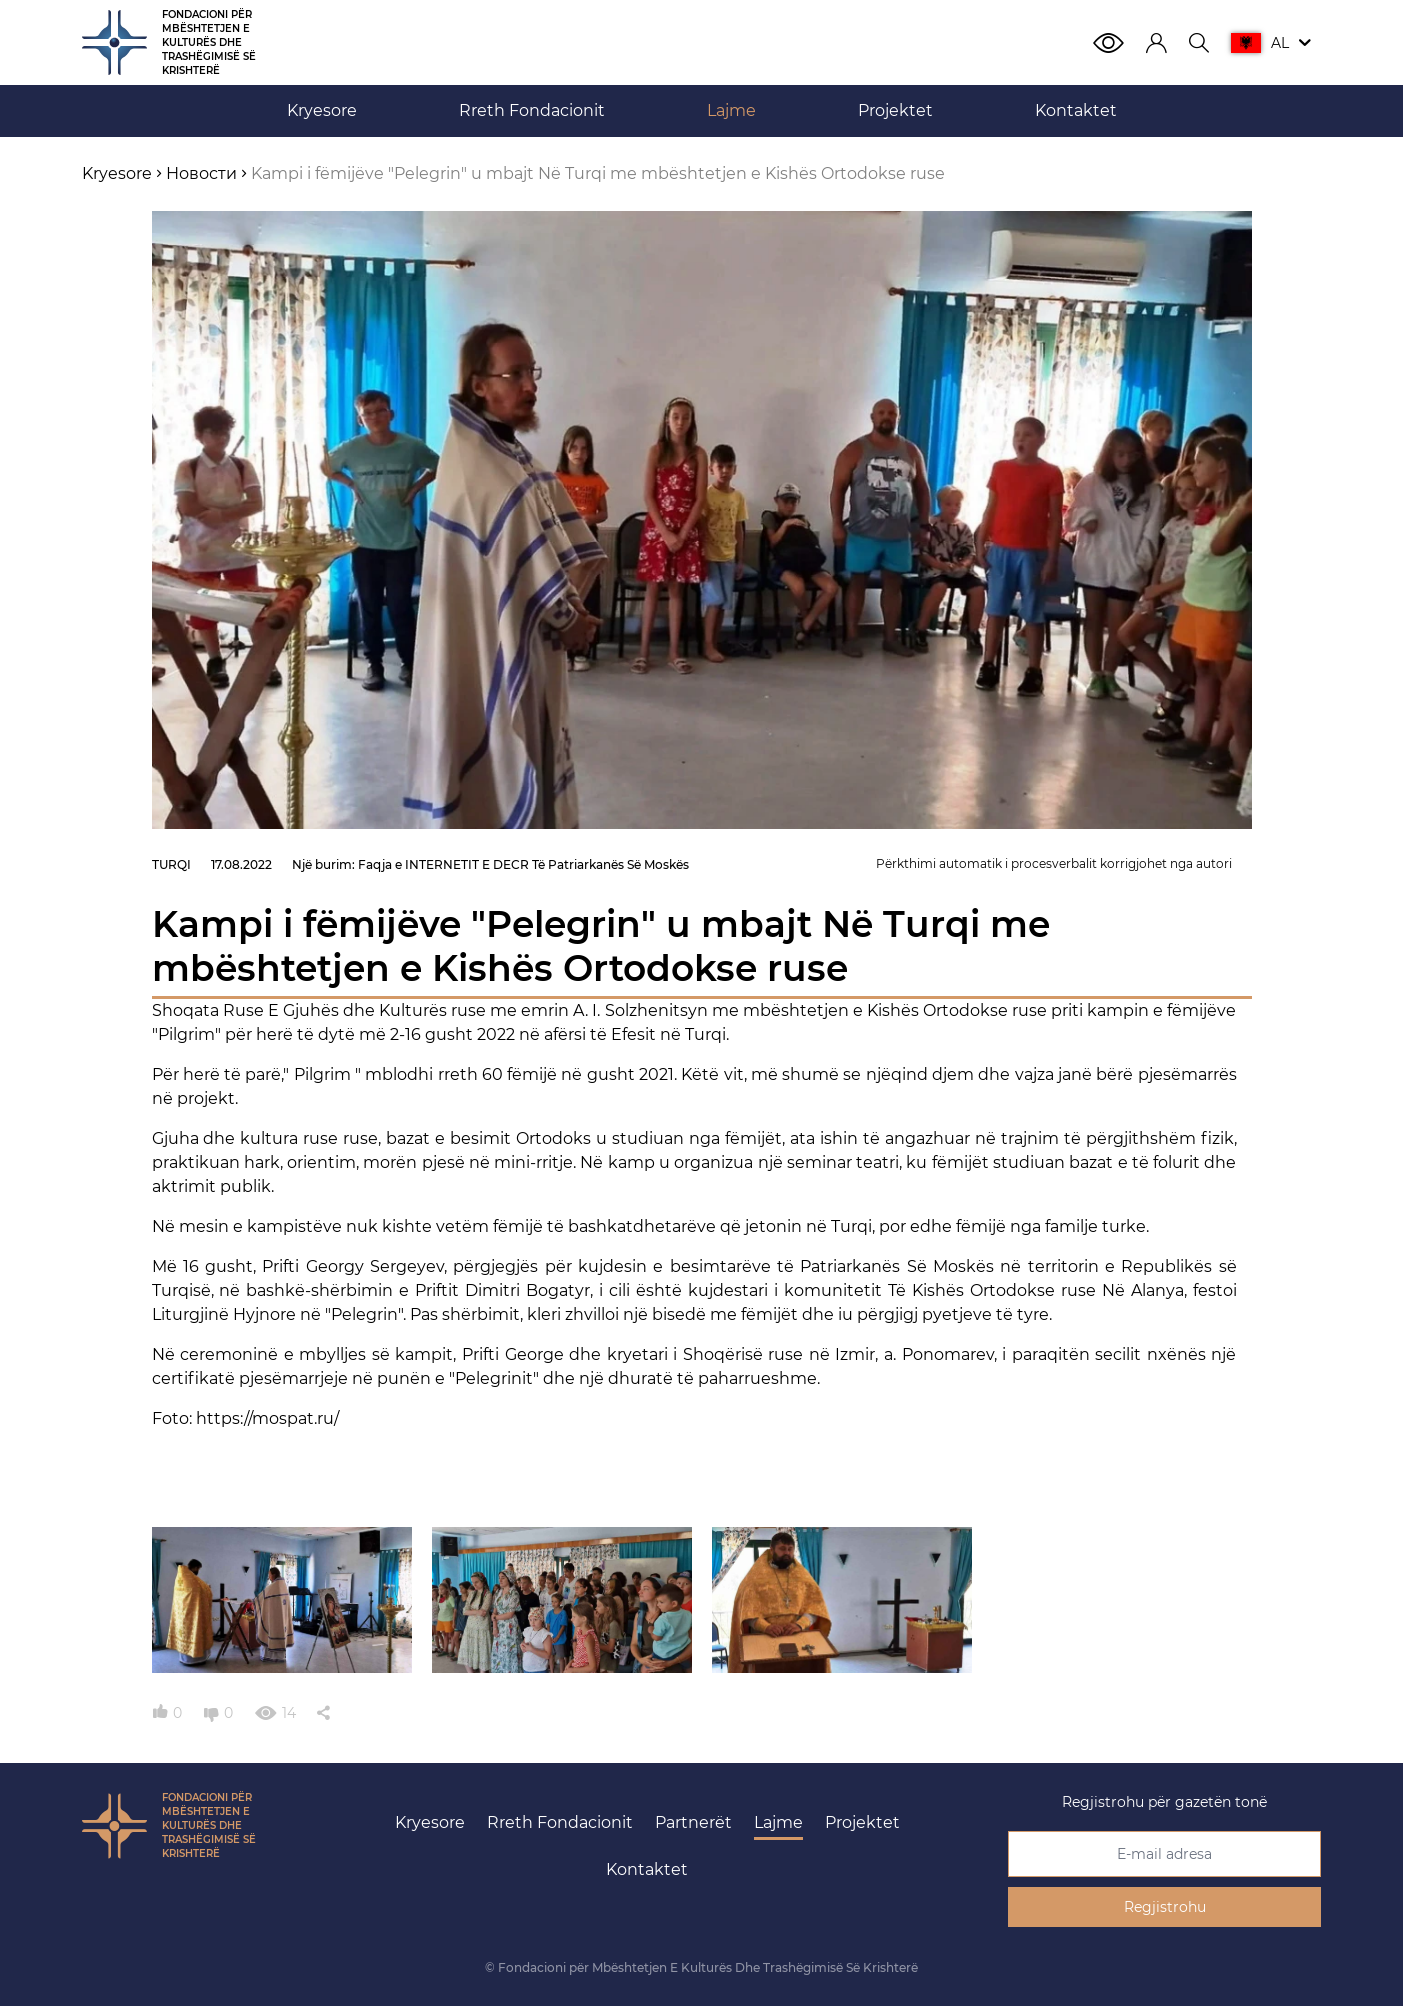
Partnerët (693, 1822)
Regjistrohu (1165, 1907)
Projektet (862, 1822)
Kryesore (430, 1822)
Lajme (778, 1822)
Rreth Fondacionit (560, 1822)
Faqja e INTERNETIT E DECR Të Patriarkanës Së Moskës (523, 864)
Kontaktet (647, 1869)
